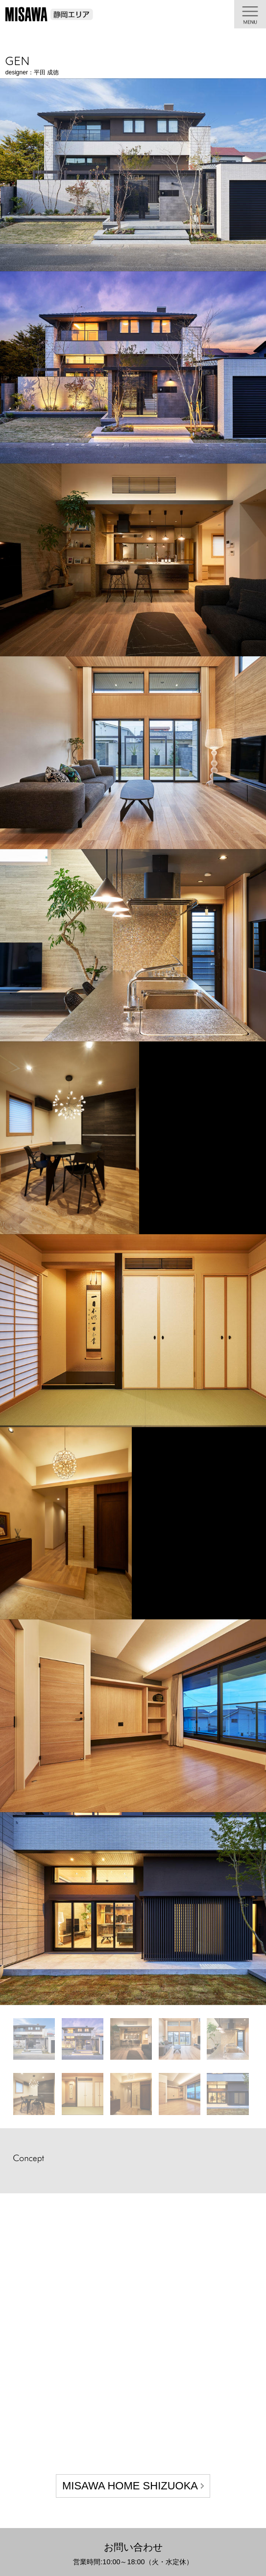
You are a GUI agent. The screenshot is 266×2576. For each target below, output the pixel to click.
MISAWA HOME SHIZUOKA (130, 2486)
